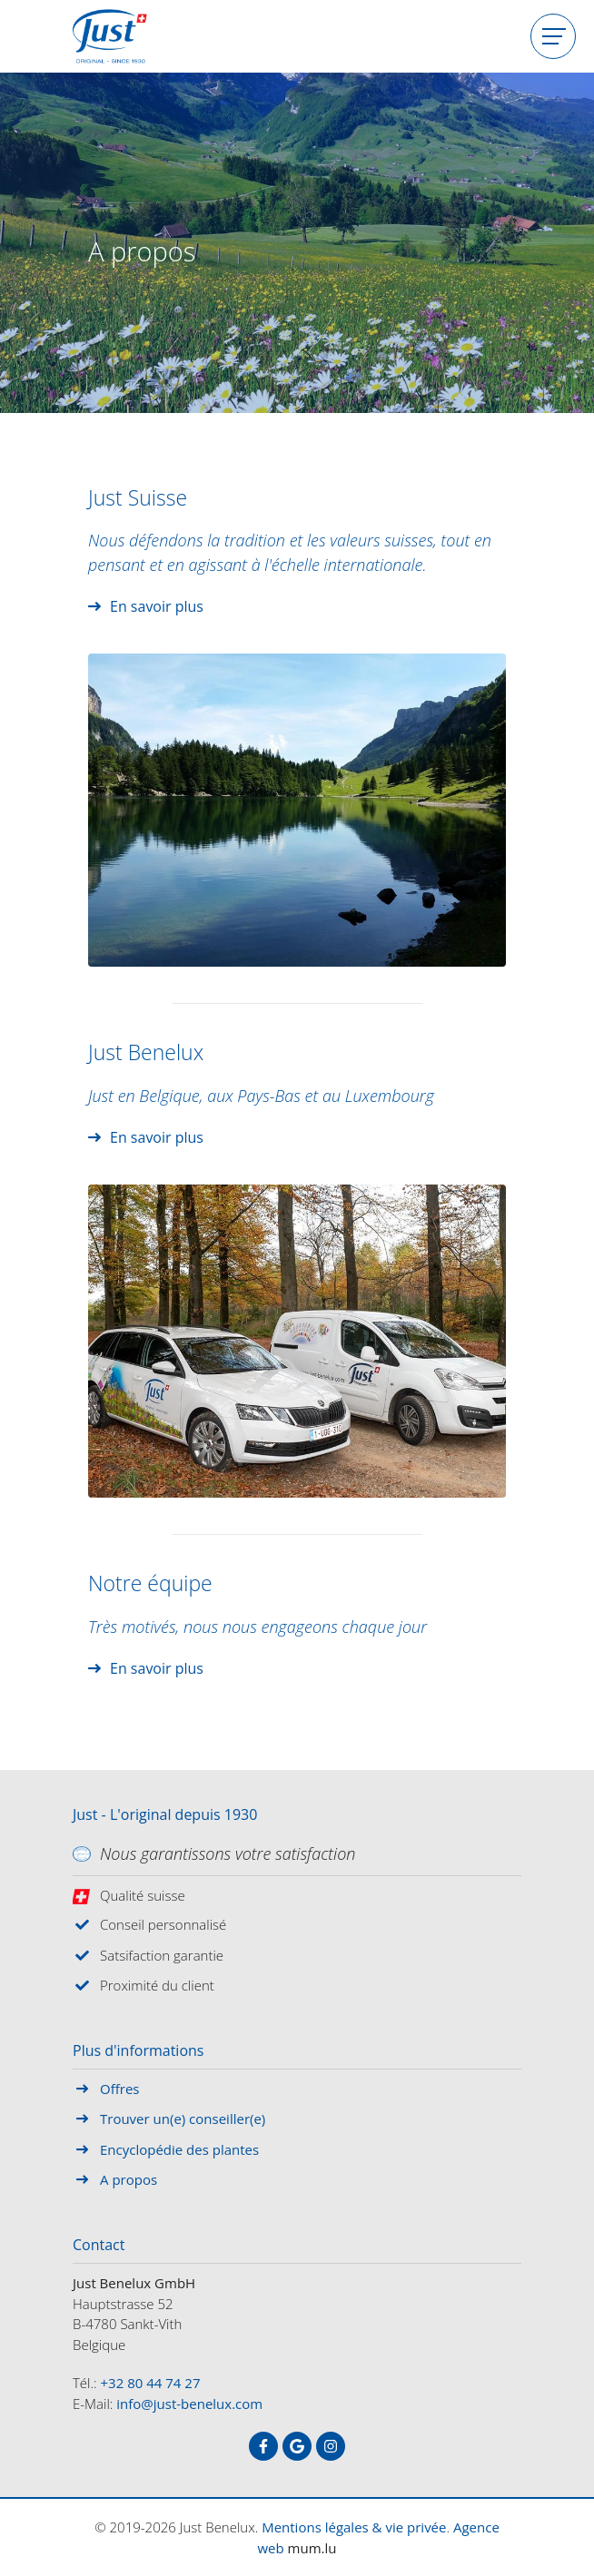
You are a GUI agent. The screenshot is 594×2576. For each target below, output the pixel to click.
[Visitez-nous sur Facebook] (263, 2446)
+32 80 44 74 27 (151, 2383)
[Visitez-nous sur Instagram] (330, 2446)
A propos (128, 2179)
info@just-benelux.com (189, 2403)
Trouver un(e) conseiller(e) (182, 2118)
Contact (98, 2246)
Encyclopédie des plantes (179, 2149)
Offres (119, 2088)
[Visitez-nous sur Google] (297, 2446)
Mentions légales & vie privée (354, 2527)
